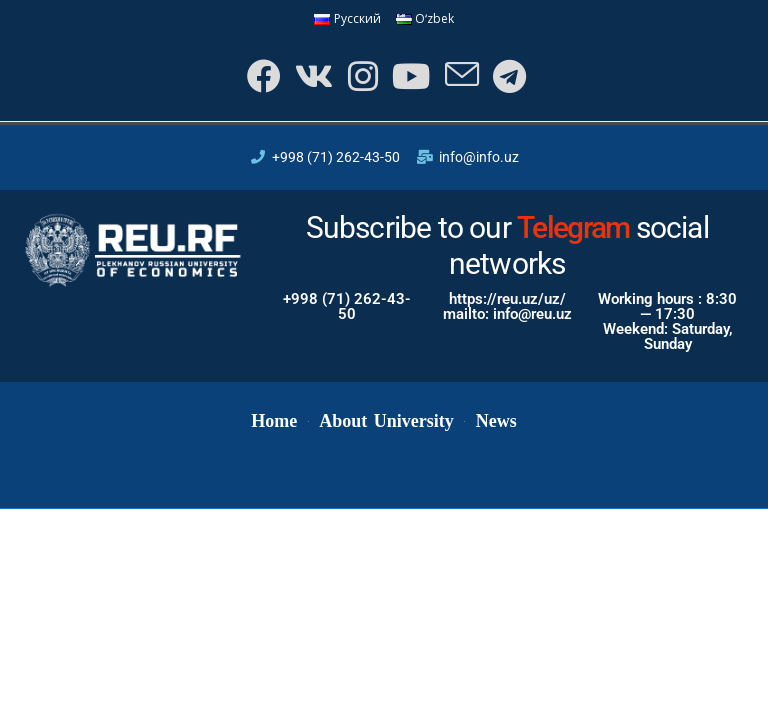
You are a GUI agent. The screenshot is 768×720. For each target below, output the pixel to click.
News (496, 422)
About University (386, 422)
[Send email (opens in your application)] (460, 76)
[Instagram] (360, 76)
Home (274, 422)
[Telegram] (509, 76)
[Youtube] (409, 76)
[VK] (311, 76)
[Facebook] (260, 76)
